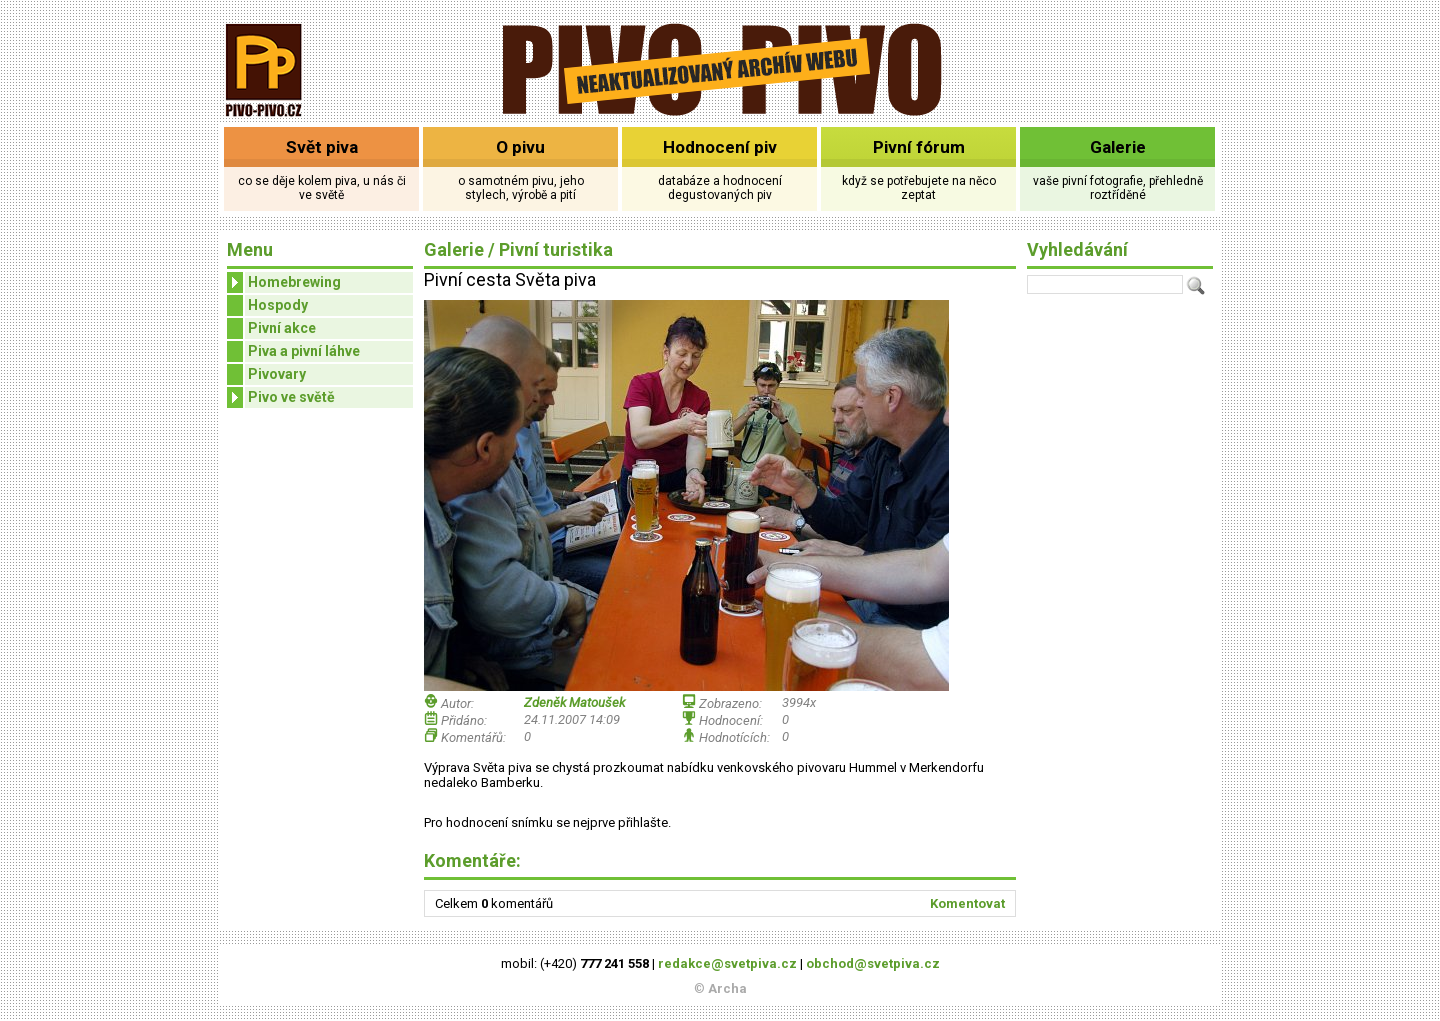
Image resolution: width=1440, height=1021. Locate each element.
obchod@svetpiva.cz (873, 963)
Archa (727, 988)
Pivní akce (282, 328)
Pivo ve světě (281, 397)
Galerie (1118, 147)
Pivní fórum (919, 147)
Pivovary (277, 374)
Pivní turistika (556, 249)
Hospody (278, 305)
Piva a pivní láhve (304, 351)
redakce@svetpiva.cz (727, 963)
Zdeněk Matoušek (574, 702)
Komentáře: (472, 860)
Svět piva (322, 147)
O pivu (520, 147)
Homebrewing (284, 282)
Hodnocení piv (720, 147)
